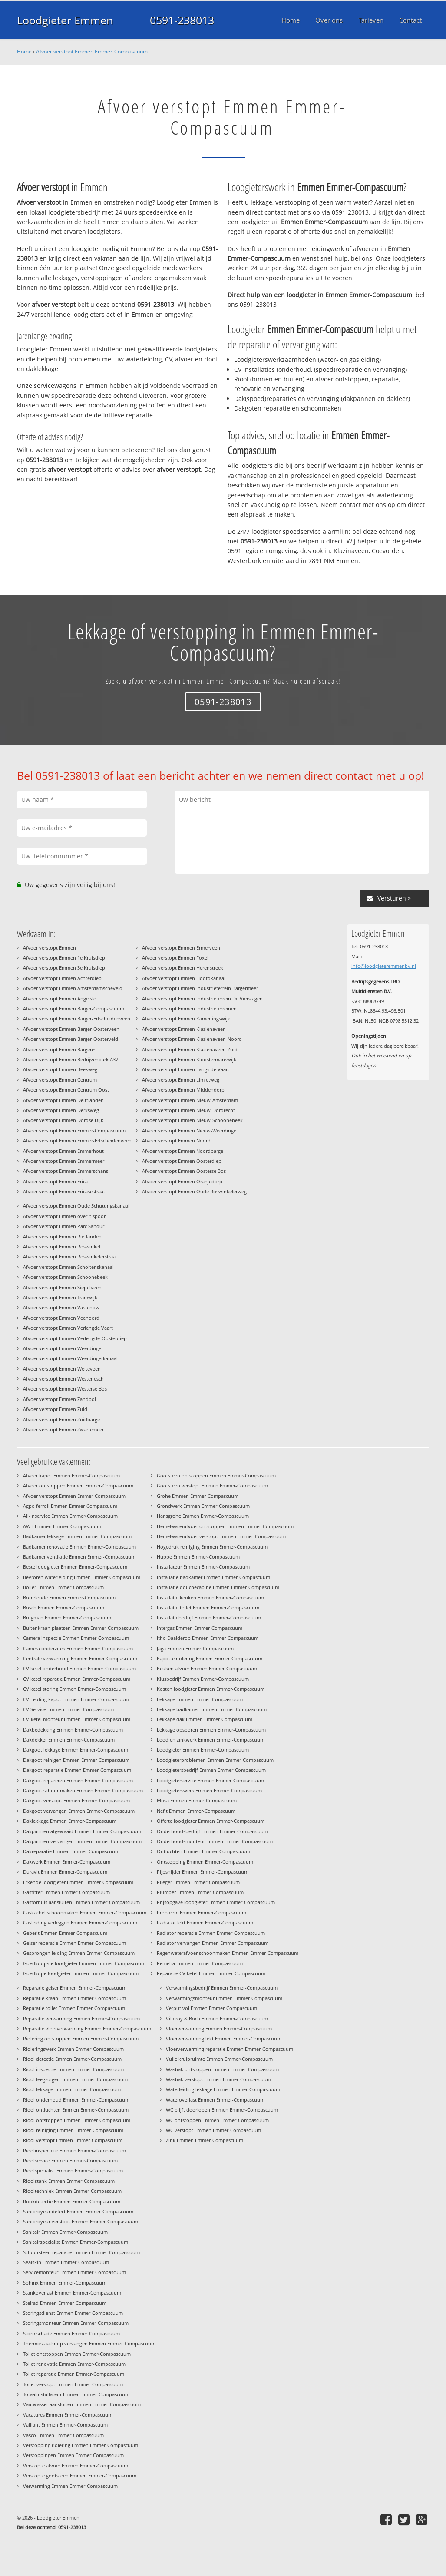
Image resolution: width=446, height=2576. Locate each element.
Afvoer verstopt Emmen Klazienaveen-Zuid (190, 1049)
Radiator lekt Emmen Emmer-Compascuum (205, 1922)
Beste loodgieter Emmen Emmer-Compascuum (75, 1566)
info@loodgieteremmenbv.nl (383, 966)
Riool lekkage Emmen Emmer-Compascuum (72, 2089)
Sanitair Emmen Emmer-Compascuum (65, 2231)
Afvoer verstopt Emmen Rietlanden (62, 1236)
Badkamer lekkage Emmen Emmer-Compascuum (77, 1536)
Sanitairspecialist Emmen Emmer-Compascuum (75, 2241)
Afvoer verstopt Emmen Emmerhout (63, 1151)
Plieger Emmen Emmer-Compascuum (198, 1882)
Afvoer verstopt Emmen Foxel (175, 957)
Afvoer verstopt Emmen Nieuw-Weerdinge (189, 1130)
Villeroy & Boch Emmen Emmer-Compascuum (217, 2018)
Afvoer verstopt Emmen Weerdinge (62, 1348)
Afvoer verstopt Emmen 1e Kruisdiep (64, 957)
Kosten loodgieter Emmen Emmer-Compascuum (210, 1688)
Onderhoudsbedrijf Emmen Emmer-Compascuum (212, 1831)
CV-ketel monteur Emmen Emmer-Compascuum (76, 1719)
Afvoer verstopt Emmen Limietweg (180, 1079)
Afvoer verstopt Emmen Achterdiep (62, 978)
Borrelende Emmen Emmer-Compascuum (69, 1597)
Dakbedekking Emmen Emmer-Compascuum (73, 1729)
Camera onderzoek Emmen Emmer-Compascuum (78, 1648)
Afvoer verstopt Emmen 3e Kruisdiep (64, 967)
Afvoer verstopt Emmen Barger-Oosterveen (71, 1029)
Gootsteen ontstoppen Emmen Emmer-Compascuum (216, 1475)
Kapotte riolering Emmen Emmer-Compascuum (209, 1658)
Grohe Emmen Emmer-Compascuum (197, 1496)
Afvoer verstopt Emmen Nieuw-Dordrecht (188, 1110)
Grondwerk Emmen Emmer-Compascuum (203, 1506)
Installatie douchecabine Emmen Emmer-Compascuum (218, 1587)
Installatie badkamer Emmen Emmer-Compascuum (213, 1577)
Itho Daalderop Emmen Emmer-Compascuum (207, 1638)
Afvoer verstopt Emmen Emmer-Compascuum (92, 51)
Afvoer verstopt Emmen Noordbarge (182, 1151)
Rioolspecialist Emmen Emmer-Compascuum (73, 2170)
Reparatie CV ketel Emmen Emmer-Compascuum (211, 1973)
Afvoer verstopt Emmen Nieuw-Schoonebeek (192, 1120)
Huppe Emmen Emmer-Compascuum (198, 1556)
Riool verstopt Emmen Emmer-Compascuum (72, 2140)
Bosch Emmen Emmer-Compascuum (63, 1607)
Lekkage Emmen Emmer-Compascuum (200, 1699)
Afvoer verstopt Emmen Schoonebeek (65, 1277)
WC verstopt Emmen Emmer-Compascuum (213, 2130)
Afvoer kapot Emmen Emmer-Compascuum (71, 1475)
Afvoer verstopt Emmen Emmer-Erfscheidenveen (77, 1140)
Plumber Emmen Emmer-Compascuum (200, 1892)
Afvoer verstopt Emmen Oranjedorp (182, 1181)
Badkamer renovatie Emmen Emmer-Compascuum (79, 1546)
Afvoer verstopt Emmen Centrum (60, 1079)
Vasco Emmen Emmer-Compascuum (63, 2435)
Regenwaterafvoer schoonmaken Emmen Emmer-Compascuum (227, 1953)
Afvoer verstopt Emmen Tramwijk (60, 1297)
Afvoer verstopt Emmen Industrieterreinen (189, 1008)
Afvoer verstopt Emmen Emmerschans (65, 1171)
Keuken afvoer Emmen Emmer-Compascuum (207, 1668)
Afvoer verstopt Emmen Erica (55, 1181)
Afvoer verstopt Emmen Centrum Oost (66, 1089)
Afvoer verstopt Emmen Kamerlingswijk (186, 1018)
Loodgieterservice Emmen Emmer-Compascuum (210, 1780)
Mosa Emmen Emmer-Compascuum (197, 1800)
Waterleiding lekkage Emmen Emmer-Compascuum (223, 2089)
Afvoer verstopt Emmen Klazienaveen (184, 1029)
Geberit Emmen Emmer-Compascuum (65, 1933)
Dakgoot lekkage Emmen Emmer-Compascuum (75, 1749)
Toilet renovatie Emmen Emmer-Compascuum (74, 2364)
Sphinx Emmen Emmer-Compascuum (64, 2282)
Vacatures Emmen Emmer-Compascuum (67, 2414)
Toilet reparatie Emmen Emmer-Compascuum (73, 2374)
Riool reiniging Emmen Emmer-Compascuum (73, 2130)
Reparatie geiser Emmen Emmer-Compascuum (74, 1987)
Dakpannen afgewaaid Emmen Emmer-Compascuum (82, 1831)
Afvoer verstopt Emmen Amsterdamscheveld (72, 988)
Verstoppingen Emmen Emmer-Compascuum (73, 2455)
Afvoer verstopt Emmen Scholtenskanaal (68, 1267)
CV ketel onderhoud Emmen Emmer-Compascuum (79, 1668)
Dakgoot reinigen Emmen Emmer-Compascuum (76, 1760)
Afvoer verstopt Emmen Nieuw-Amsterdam (190, 1100)
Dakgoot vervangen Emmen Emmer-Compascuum (79, 1811)
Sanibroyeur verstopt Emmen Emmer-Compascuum (80, 2221)
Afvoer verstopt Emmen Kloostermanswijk (189, 1059)
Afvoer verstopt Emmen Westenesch (63, 1378)
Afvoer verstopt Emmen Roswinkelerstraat (70, 1256)
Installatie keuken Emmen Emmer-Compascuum (210, 1597)
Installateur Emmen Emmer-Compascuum (203, 1566)
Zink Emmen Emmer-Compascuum (204, 2140)
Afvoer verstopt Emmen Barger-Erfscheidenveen (76, 1018)
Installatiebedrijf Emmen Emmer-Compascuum (209, 1617)
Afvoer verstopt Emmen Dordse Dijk (63, 1120)
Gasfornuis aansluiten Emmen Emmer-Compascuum (81, 1902)
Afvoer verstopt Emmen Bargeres (59, 1049)
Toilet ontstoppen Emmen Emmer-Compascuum (77, 2354)
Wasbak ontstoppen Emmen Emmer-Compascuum (222, 2069)
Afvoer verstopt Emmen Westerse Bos (65, 1388)
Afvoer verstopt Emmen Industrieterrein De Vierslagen (202, 998)
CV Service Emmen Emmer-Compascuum (68, 1709)
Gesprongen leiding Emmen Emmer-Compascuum (79, 1953)
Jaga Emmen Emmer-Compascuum (195, 1648)
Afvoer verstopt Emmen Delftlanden (63, 1100)
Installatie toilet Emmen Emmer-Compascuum (208, 1607)
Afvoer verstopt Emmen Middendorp (183, 1089)
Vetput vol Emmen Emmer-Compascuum (211, 2008)
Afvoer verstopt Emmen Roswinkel (61, 1246)
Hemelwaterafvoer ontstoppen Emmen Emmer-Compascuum (225, 1526)
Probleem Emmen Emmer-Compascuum (201, 1912)
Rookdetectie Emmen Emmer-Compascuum (71, 2201)
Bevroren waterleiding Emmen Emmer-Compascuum (81, 1577)
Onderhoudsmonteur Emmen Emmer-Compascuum (215, 1841)
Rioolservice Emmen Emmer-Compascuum (70, 2160)
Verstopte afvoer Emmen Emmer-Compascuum (75, 2465)
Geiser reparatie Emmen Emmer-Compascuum (74, 1943)
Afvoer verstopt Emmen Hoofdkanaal (183, 978)
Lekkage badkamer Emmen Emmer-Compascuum (212, 1709)
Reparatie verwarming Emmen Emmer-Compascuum (81, 2018)
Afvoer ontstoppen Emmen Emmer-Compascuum (78, 1485)
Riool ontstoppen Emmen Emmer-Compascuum (76, 2120)
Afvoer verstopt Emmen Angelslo (59, 998)
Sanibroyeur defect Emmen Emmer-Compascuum (78, 2211)
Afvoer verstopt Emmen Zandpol (59, 1399)
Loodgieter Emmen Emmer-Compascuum (203, 1749)
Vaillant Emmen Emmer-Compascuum (65, 2424)
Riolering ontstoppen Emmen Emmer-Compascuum (81, 2038)
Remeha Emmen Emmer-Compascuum (200, 1963)
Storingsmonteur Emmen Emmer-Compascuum (76, 2323)
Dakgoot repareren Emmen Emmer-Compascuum (78, 1780)
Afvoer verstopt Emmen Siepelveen (62, 1287)
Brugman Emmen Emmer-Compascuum (67, 1617)
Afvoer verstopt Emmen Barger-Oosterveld (70, 1039)
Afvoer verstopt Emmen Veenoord (61, 1317)
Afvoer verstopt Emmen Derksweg (61, 1110)
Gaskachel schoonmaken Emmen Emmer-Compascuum (84, 1912)
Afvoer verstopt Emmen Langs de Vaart (185, 1069)
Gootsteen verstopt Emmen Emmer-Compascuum (212, 1485)
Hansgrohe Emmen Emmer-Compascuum (203, 1516)
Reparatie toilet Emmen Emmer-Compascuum (74, 2008)
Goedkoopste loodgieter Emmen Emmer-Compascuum (84, 1963)
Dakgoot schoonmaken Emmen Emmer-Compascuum (83, 1790)
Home (24, 51)
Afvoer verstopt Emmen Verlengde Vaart (68, 1327)
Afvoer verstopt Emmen (49, 947)
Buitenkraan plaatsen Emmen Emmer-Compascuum (81, 1628)
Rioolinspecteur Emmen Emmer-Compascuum (74, 2150)
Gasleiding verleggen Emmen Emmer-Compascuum (80, 1922)
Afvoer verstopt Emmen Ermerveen (181, 947)
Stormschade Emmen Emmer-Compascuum (71, 2333)
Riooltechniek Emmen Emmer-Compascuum (72, 2191)
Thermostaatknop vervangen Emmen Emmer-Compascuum (89, 2343)
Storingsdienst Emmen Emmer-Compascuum (73, 2313)
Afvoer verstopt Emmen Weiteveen (62, 1368)
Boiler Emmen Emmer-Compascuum (63, 1587)
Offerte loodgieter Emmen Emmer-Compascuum (210, 1821)
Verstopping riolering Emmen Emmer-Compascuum (80, 2445)
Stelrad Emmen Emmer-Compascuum (64, 2303)
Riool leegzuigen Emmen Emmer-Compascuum (75, 2079)
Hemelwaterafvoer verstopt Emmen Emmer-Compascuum (221, 1536)
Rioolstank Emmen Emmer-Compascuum (69, 2181)
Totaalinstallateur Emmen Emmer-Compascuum (76, 2394)
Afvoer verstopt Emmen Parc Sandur (63, 1226)
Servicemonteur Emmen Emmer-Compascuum (74, 2272)
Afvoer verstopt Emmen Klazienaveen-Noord (192, 1039)
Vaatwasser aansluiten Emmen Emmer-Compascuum (82, 2404)
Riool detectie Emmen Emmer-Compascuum (72, 2059)
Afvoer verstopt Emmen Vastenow (61, 1307)
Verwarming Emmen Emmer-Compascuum (70, 2486)
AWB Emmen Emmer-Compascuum (62, 1526)
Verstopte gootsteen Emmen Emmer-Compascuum (79, 2475)
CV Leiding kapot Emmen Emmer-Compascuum (76, 1699)
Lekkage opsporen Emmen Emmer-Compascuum (211, 1729)
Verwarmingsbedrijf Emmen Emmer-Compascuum (222, 1987)
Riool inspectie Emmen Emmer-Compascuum (73, 2069)
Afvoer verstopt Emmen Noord (176, 1140)
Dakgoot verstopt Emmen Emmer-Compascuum (76, 1800)
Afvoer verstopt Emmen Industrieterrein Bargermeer (200, 988)
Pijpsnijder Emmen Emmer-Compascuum (202, 1871)
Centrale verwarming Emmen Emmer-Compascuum (80, 1658)
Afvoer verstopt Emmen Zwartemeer (63, 1429)
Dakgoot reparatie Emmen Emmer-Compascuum (77, 1770)
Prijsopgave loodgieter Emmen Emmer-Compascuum (216, 1902)
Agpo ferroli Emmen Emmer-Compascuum (70, 1506)
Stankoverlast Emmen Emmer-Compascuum (72, 2292)
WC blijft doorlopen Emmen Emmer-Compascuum (222, 2109)
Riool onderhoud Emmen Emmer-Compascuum (76, 2099)
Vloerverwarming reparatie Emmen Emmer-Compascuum (229, 2049)
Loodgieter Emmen (65, 20)
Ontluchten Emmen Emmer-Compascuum (203, 1851)
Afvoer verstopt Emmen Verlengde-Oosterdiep (75, 1338)
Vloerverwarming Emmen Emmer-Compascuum (219, 2028)
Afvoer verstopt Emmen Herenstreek (182, 967)
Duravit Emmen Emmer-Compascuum (65, 1871)
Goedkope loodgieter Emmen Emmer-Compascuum (81, 1973)
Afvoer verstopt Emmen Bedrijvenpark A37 (70, 1059)
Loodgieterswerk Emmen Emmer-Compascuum (209, 1790)
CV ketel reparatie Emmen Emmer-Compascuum (76, 1678)
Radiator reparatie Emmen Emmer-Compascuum (211, 1933)
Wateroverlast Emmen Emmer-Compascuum (215, 2099)
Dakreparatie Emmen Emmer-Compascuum (71, 1851)
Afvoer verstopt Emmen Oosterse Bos (184, 1171)
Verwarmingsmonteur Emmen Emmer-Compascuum (224, 1998)
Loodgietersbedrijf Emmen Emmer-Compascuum (211, 1770)
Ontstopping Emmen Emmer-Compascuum (205, 1861)
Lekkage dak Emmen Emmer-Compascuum (204, 1719)
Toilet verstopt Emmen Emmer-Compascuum (73, 2384)
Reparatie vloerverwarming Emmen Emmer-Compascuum (87, 2028)
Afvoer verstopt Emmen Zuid (55, 1409)
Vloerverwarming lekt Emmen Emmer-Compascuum (223, 2038)
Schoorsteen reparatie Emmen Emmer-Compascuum (81, 2252)
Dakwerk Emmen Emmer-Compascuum (66, 1861)
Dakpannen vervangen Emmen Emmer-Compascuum (82, 1841)
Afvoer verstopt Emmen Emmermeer (63, 1161)
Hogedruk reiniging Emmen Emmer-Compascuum (212, 1546)
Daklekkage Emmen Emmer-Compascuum (69, 1821)
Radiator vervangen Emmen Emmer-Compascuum (212, 1943)
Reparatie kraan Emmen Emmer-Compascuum (74, 1998)
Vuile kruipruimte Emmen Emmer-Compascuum (219, 2059)
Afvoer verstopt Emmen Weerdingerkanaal (70, 1358)
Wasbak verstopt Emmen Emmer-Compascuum (218, 2079)
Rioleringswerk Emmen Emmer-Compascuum (73, 2049)
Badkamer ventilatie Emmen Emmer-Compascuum (79, 1556)
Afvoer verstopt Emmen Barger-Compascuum (73, 1008)
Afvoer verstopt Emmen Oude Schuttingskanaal (76, 1205)
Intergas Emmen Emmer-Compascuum (199, 1628)
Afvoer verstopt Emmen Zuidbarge (61, 1419)
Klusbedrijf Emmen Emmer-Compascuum (203, 1678)
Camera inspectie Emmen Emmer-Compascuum (76, 1638)
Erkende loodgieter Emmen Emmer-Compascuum (78, 1882)
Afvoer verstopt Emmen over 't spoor (64, 1216)
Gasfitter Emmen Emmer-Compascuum (66, 1892)
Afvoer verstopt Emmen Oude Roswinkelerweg (194, 1191)
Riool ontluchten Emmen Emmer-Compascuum (76, 2109)
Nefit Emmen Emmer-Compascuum (196, 1811)
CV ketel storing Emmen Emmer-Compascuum (74, 1688)
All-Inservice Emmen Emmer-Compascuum (70, 1516)
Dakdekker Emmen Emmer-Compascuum (69, 1739)
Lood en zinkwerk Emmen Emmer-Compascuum (210, 1739)
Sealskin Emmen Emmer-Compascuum (66, 2262)
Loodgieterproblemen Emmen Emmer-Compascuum (215, 1760)
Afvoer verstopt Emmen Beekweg (60, 1069)
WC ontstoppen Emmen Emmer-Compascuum (217, 2120)
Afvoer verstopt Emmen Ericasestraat (64, 1191)
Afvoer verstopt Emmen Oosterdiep (181, 1161)
